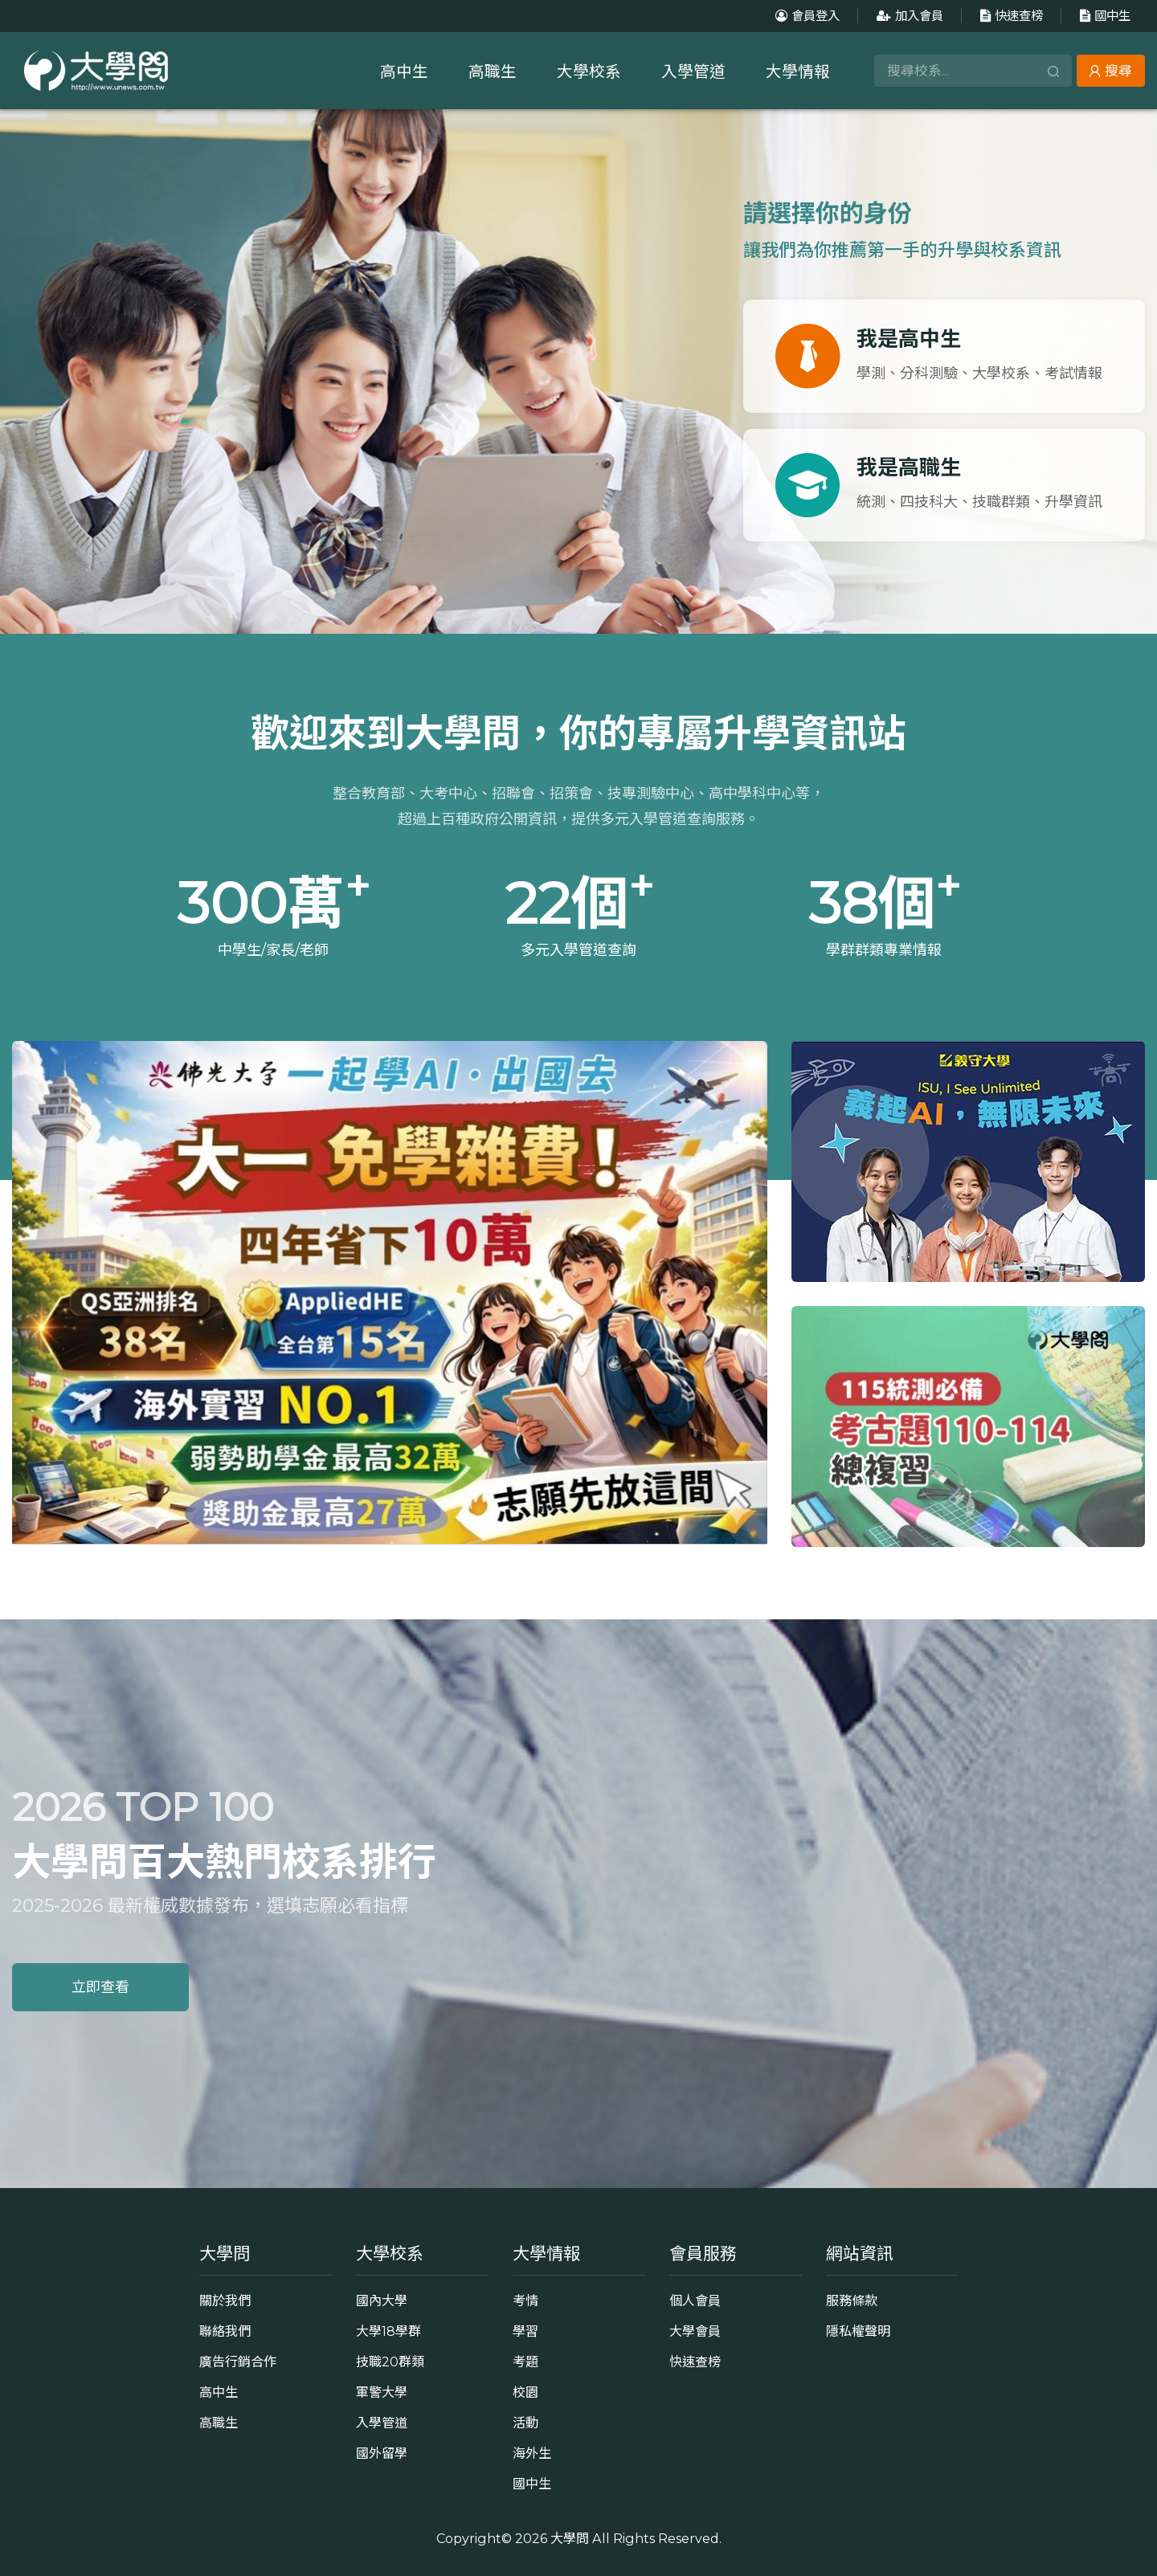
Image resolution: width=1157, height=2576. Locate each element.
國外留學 (381, 2453)
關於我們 (225, 2300)
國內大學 (381, 2300)
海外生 (532, 2453)
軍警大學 (381, 2392)
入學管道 (693, 71)
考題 (525, 2362)
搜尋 (1111, 71)
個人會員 (695, 2300)
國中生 (1103, 15)
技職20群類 (390, 2362)
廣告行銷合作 (237, 2362)
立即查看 (100, 1987)
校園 (525, 2392)
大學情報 (798, 71)
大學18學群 (388, 2331)
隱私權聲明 (858, 2331)
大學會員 (695, 2331)
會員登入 (805, 15)
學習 (525, 2331)
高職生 (492, 71)
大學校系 (589, 71)
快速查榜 (1009, 15)
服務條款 (851, 2300)
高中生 (404, 71)
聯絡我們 (225, 2331)
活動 (525, 2423)
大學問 (569, 2538)
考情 (525, 2300)
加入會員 (908, 15)
